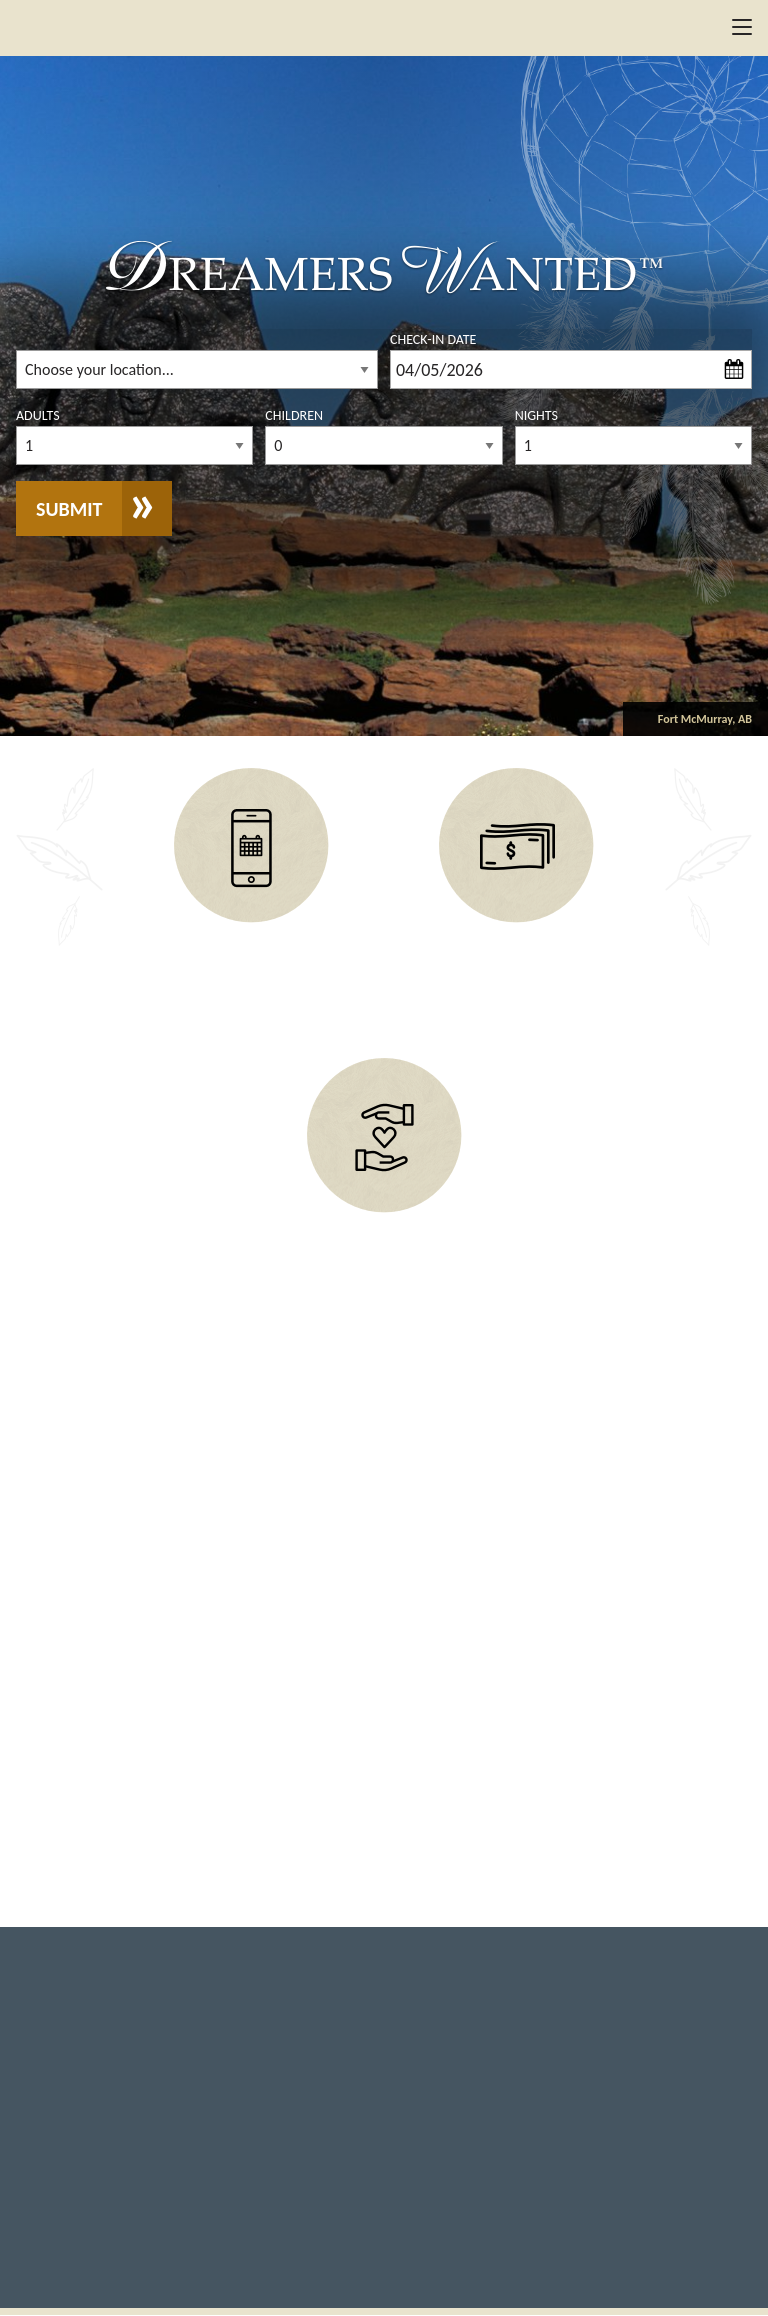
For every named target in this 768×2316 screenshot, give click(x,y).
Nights (536, 415)
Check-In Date (433, 339)
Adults (38, 415)
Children (294, 415)
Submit (69, 509)
